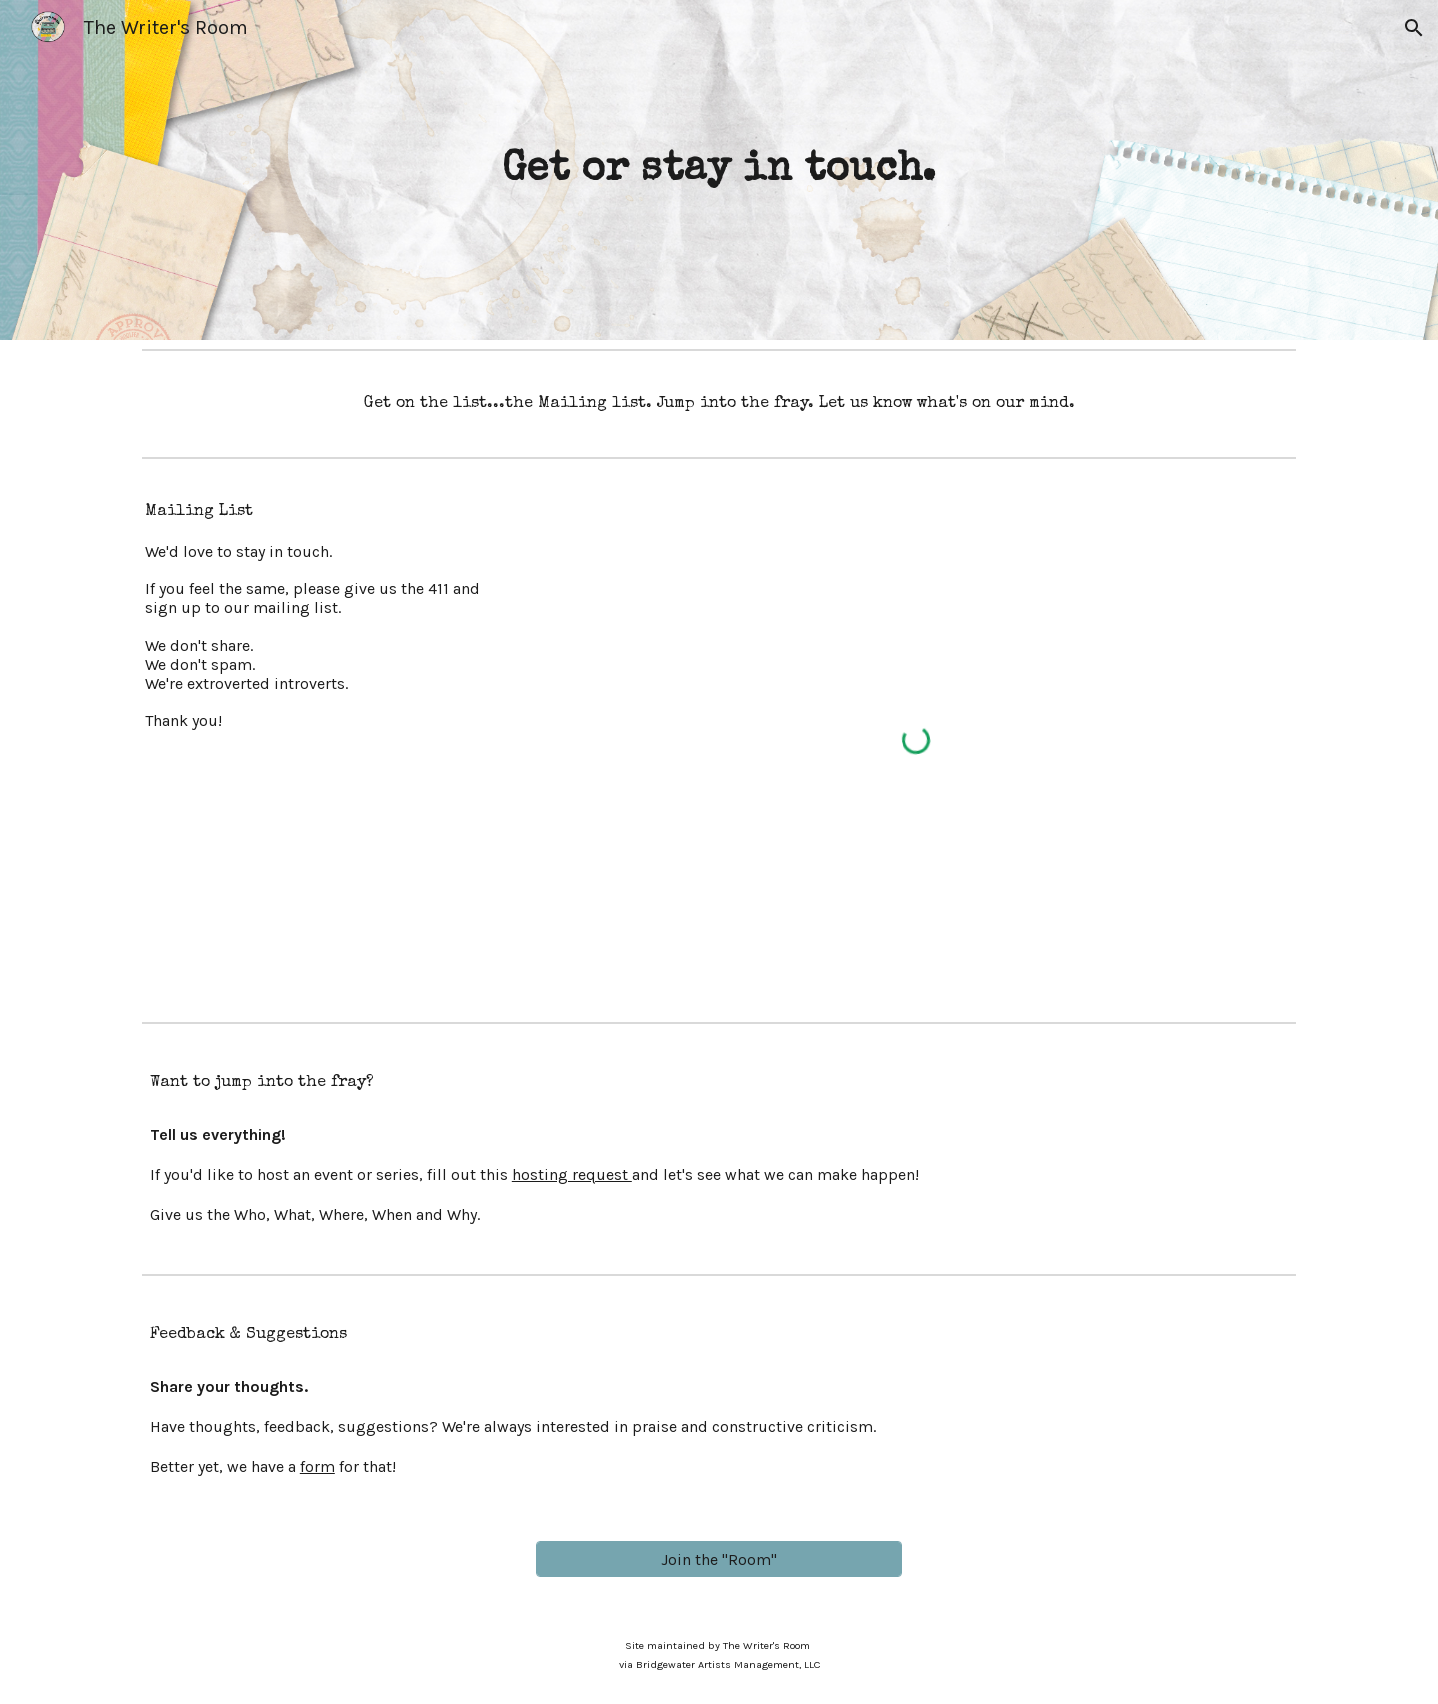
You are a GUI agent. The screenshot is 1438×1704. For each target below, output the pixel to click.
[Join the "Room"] (718, 1559)
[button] (1414, 28)
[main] (719, 170)
